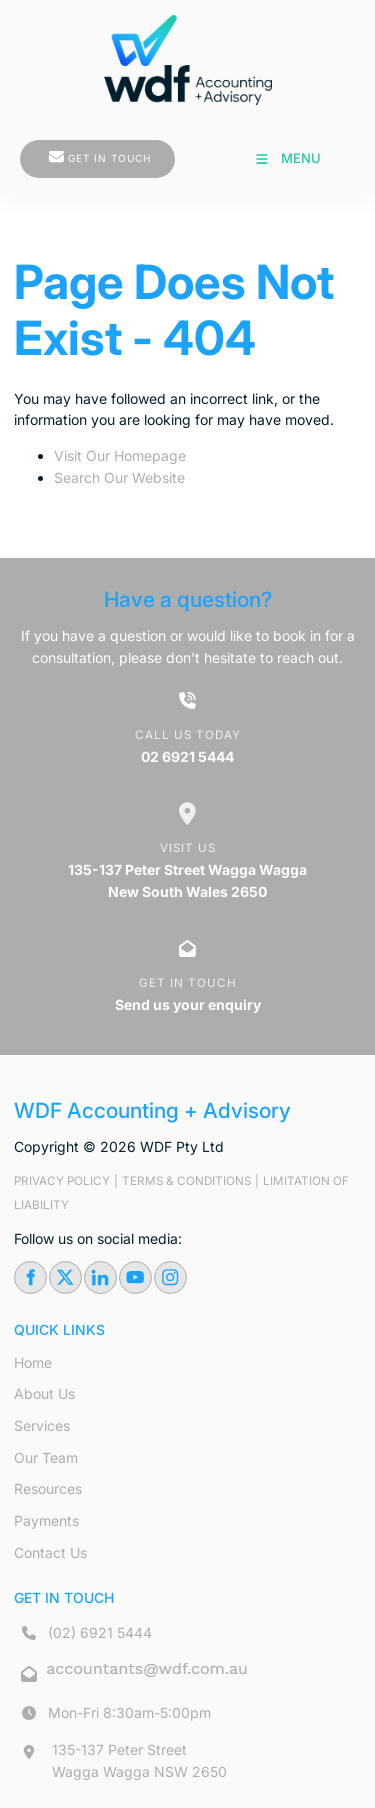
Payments (46, 1520)
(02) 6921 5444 (100, 1632)
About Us (44, 1393)
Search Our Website (119, 477)
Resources (48, 1488)
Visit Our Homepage (120, 455)
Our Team (46, 1457)
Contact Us (50, 1552)
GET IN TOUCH (61, 150)
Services (42, 1425)
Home (33, 1362)
